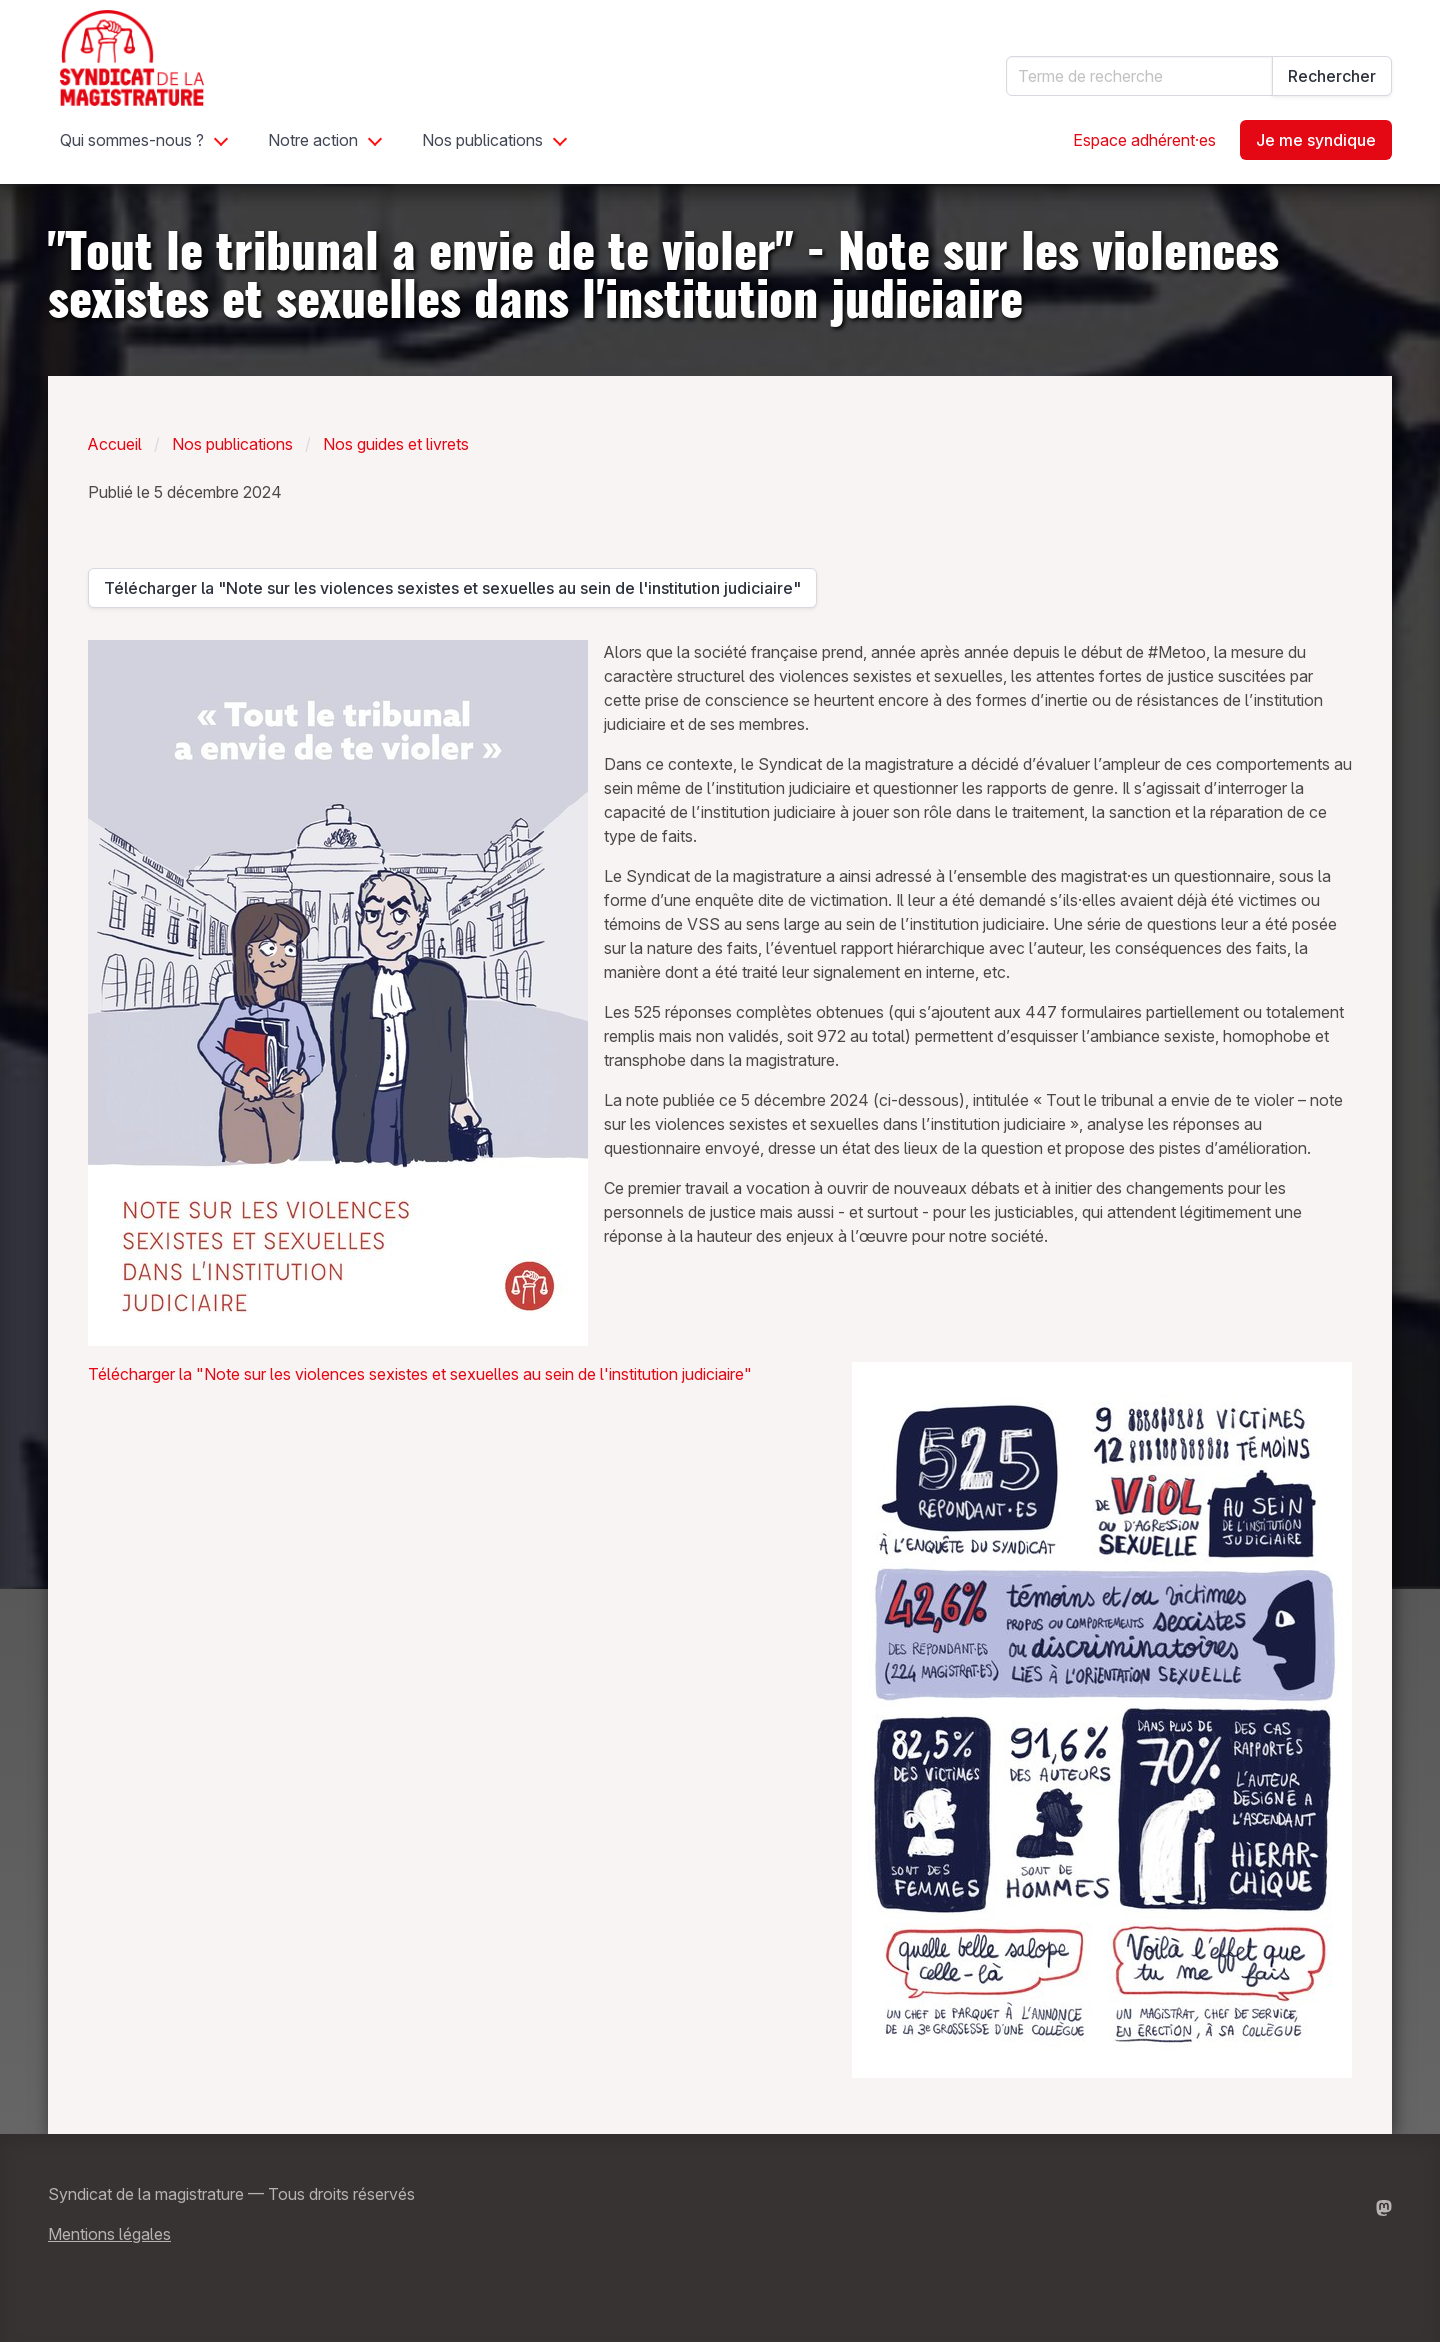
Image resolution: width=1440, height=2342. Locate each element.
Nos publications (482, 140)
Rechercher (1332, 76)
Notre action (313, 140)
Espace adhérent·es (1144, 140)
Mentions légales (109, 2234)
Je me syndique (1316, 140)
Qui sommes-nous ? (132, 140)
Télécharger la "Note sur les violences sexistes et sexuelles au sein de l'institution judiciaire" (452, 593)
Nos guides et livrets (396, 444)
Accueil (115, 444)
